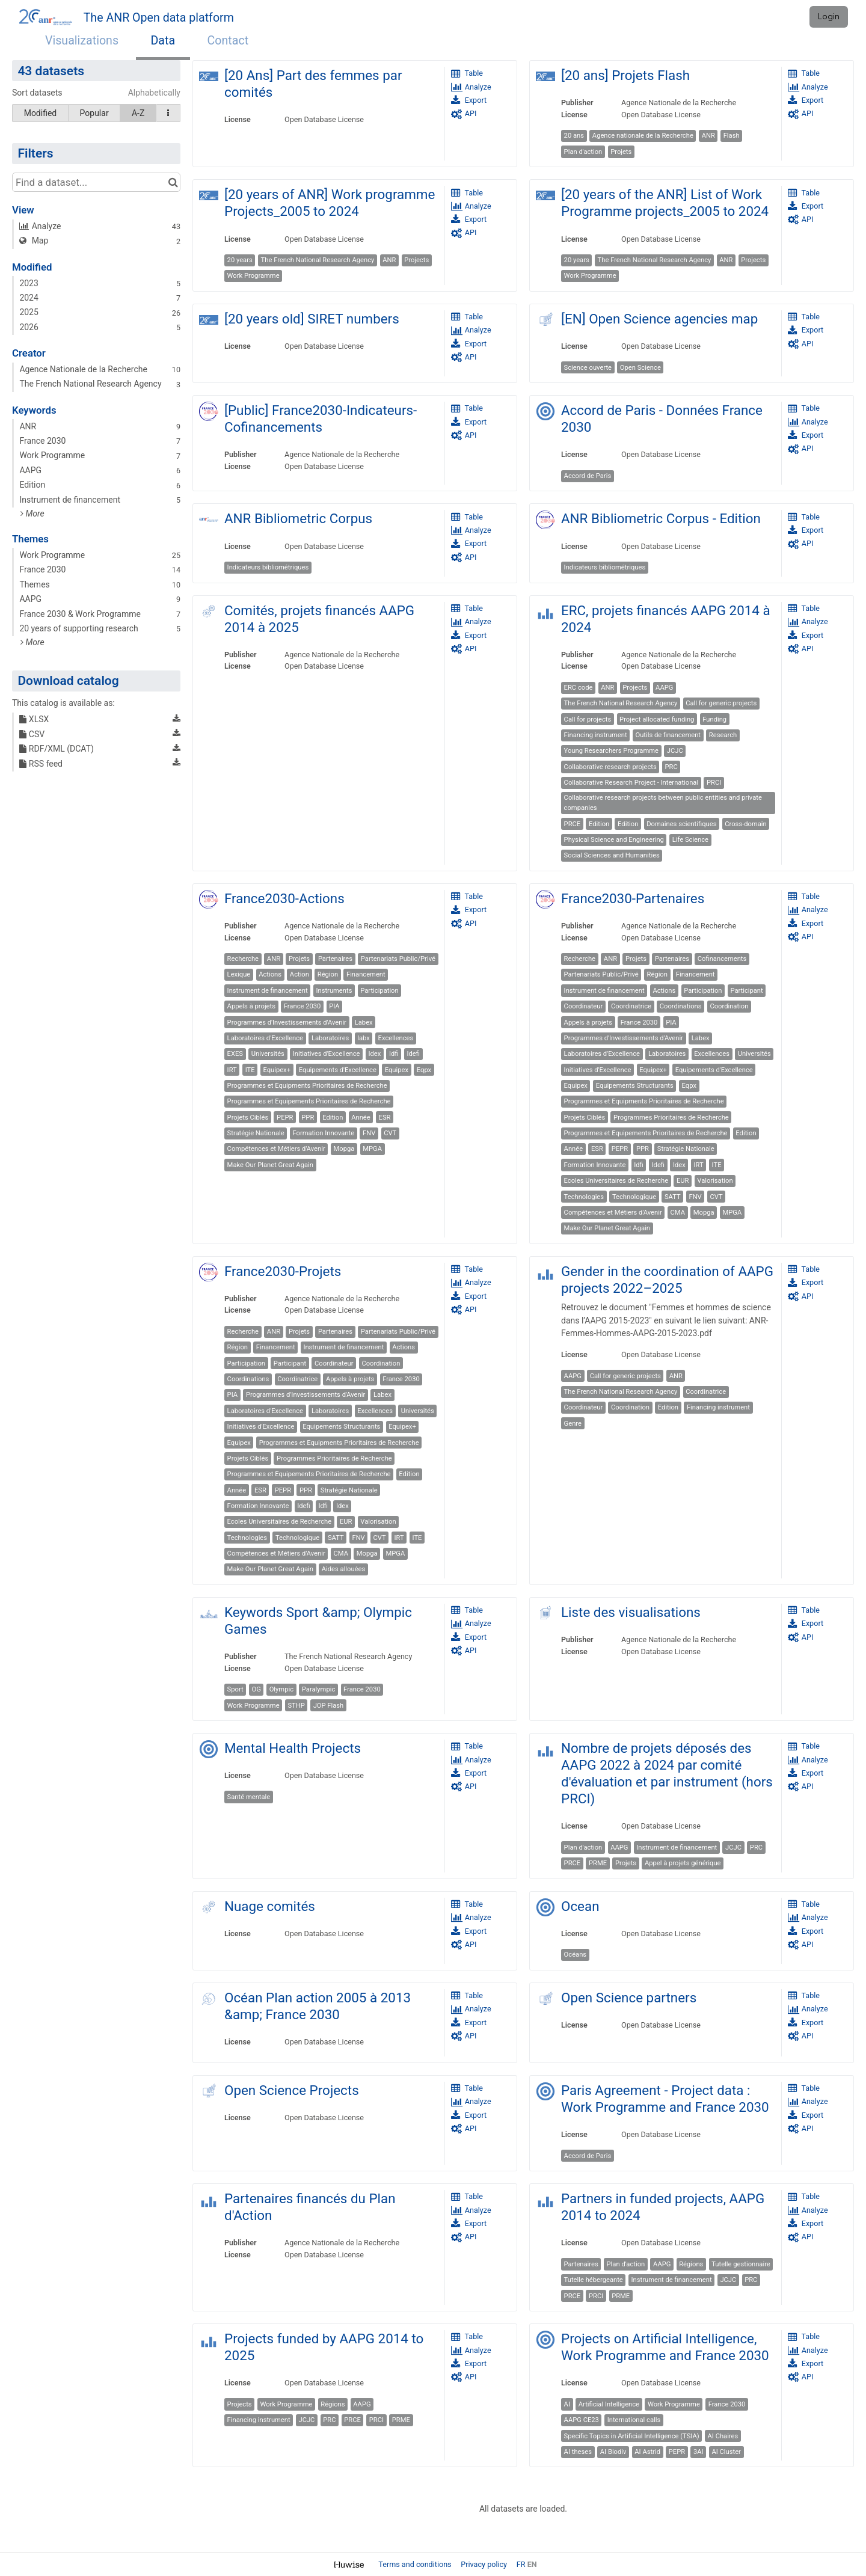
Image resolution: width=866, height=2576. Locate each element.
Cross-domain (745, 824)
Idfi (394, 1054)
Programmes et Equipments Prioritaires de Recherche (307, 1086)
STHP (295, 1706)
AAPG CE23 (581, 2420)
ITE (250, 1070)
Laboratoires (330, 1038)
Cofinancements (722, 959)
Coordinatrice (631, 1006)
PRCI (714, 783)
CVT (390, 1133)
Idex (374, 1054)
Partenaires (335, 959)
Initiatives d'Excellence (326, 1054)
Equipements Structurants (635, 1086)
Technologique (634, 1197)
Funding (714, 719)
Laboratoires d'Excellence (265, 1038)
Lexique (239, 974)
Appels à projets (251, 1006)
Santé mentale (249, 1797)
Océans (575, 1954)
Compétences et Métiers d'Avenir (276, 1149)
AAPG (664, 688)
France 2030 (302, 1006)
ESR (385, 1117)
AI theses (578, 2452)
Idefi (413, 1054)
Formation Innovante (323, 1133)
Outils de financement (668, 735)
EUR (683, 1181)
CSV (32, 734)
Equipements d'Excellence (337, 1070)
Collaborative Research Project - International (631, 783)
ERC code (578, 688)
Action (299, 974)
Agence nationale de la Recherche (642, 136)
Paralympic (318, 1689)
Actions (270, 974)
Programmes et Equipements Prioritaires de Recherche (309, 1101)
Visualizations (81, 41)
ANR (708, 136)
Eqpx (424, 1070)
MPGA (372, 1149)
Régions (691, 2264)
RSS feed (41, 763)
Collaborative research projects (610, 767)
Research (723, 735)
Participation (379, 991)
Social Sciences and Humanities (612, 855)
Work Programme (253, 276)
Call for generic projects (721, 703)
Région (328, 974)
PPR (307, 1117)
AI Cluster (725, 2452)
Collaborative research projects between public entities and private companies (663, 803)
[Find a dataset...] (96, 182)
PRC (671, 767)
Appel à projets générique (683, 1863)
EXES (235, 1054)
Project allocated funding (656, 719)
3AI (698, 2452)
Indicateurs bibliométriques (268, 567)
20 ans (574, 136)
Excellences (396, 1038)
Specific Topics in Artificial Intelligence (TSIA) (631, 2436)
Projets (620, 152)
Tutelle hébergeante (593, 2280)
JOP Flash (328, 1706)
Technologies (584, 1197)
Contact (227, 41)
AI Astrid (647, 2452)
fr (521, 2564)
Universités (267, 1054)
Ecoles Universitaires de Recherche (616, 1181)
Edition (599, 824)
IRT (232, 1070)
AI (567, 2404)
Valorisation (714, 1181)
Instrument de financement (267, 991)
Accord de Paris (588, 476)
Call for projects (588, 719)
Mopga (344, 1149)
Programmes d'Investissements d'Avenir (286, 1022)
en (532, 2564)
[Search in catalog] (172, 182)
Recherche (243, 959)
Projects (416, 260)
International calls (634, 2420)
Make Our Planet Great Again (270, 1165)
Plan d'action (583, 152)
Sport (235, 1689)
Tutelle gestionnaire (740, 2264)
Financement (365, 974)
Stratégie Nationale (255, 1133)
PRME (598, 1863)
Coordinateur (583, 1006)
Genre (573, 1424)
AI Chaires (723, 2436)
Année (360, 1117)
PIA (334, 1006)
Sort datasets (37, 92)
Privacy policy (485, 2564)
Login (829, 17)
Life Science (690, 840)
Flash (731, 136)
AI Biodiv (613, 2452)
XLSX (34, 719)
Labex (364, 1022)
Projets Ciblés (248, 1117)
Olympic (281, 1689)
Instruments (334, 991)
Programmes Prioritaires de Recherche (671, 1117)
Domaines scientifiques (681, 824)
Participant (746, 991)
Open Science (640, 368)
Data (163, 41)
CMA (678, 1212)
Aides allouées (344, 1569)
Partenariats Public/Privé (398, 959)
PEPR (285, 1117)
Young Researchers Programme (611, 751)
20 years (240, 260)
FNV (369, 1133)
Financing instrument (595, 735)
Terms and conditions (415, 2564)
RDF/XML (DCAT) (56, 748)
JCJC (675, 751)
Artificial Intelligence (609, 2404)
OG (255, 1689)
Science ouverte (588, 368)
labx (363, 1038)
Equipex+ (276, 1070)
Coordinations (681, 1006)
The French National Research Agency (318, 260)
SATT (673, 1197)
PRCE (572, 824)
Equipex (396, 1070)
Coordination (729, 1006)
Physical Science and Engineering (614, 840)
